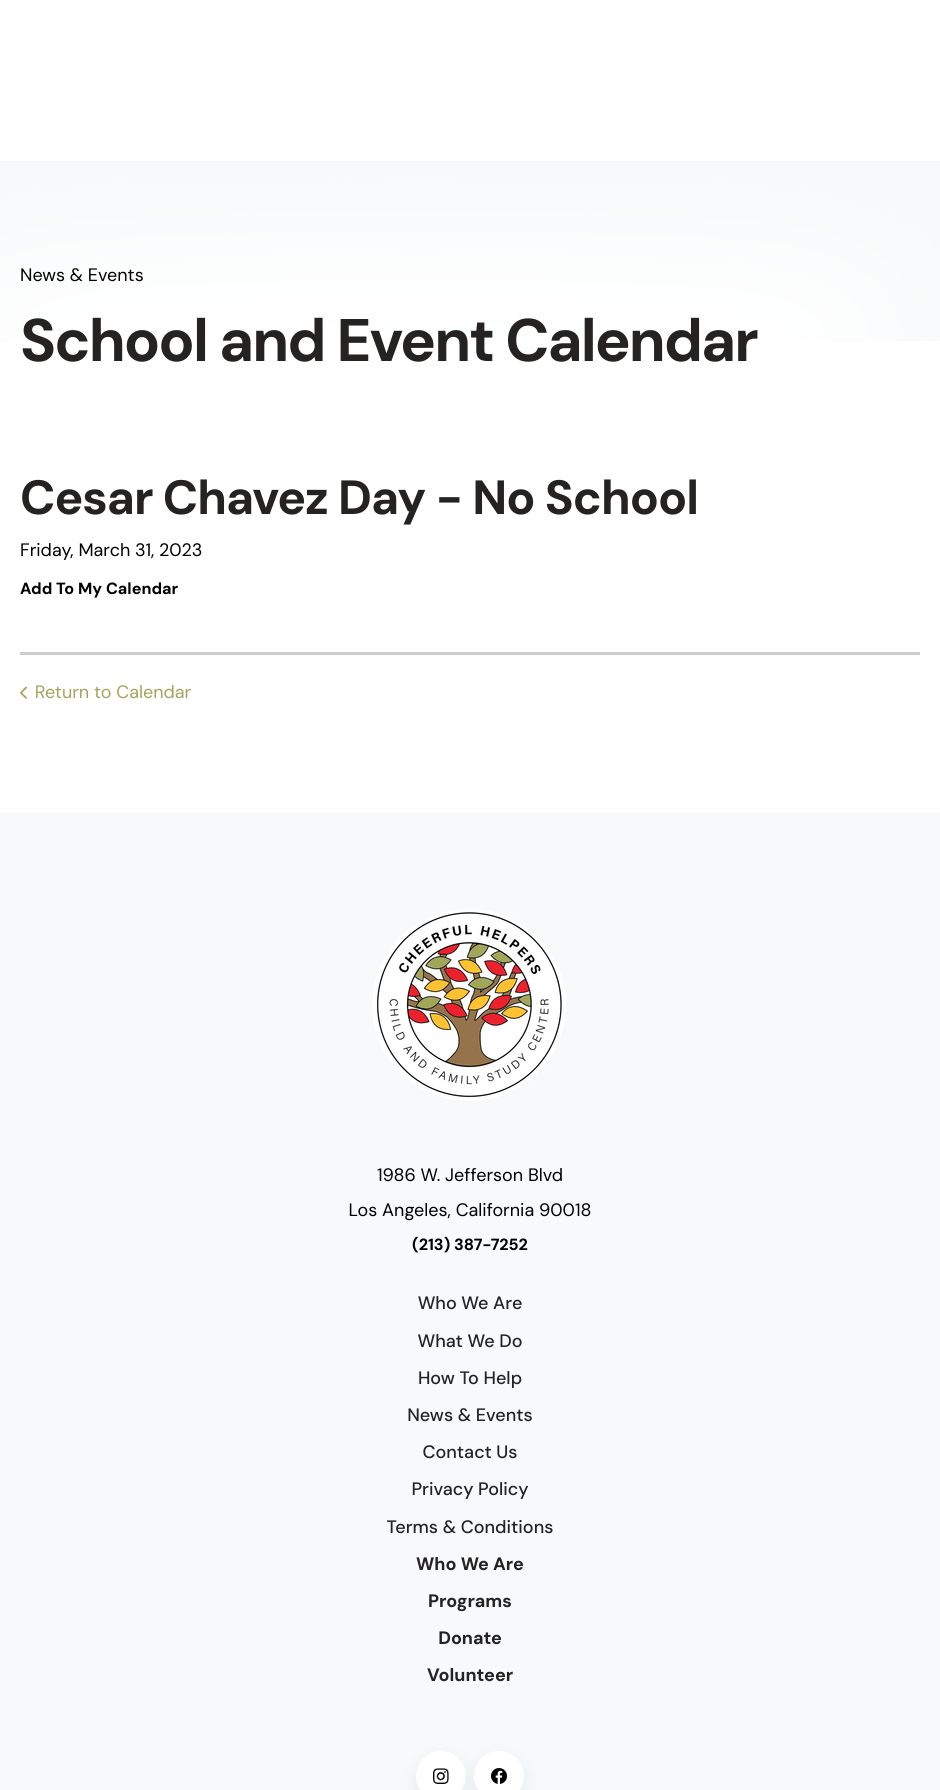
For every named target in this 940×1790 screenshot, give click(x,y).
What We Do (469, 1341)
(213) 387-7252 (470, 1245)
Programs (470, 1601)
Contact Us (469, 1452)
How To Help (470, 1378)
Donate (470, 1638)
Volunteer (470, 1675)
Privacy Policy (469, 1489)
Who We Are (470, 1303)
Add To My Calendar (99, 589)
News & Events (470, 1415)
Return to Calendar (113, 692)
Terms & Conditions (470, 1527)
